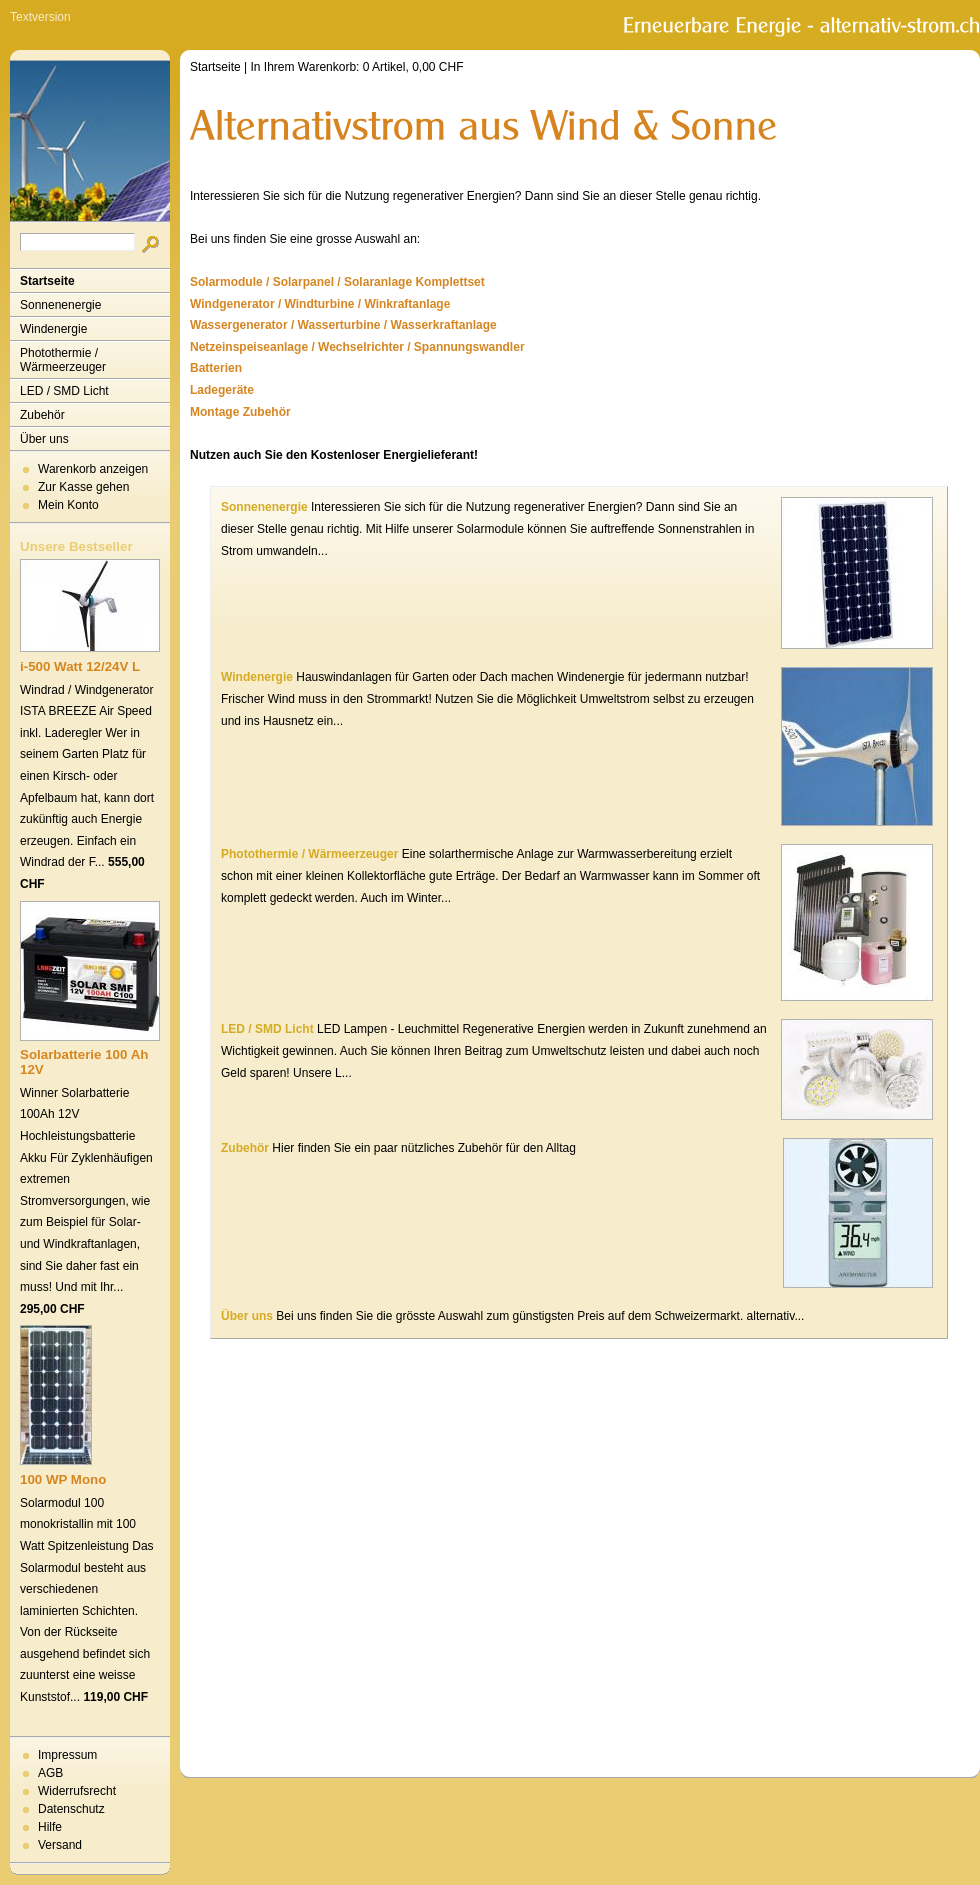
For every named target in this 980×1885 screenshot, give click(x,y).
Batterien (216, 368)
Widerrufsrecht (77, 1791)
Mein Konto (68, 505)
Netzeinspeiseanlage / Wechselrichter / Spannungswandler (357, 347)
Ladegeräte (222, 390)
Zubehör (42, 415)
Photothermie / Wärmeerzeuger (63, 360)
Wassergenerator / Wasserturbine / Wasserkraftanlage (343, 325)
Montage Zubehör (240, 412)
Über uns (44, 439)
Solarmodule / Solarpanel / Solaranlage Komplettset (337, 282)
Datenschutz (71, 1809)
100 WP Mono (63, 1479)
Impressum (67, 1755)
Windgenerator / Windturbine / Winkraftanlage (320, 304)
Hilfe (50, 1827)
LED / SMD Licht (64, 391)
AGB (50, 1773)
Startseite (47, 281)
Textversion (40, 17)
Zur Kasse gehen (83, 487)
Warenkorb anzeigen (93, 469)
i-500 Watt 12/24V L (80, 666)
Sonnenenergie (60, 305)
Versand (60, 1845)
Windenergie (53, 329)
